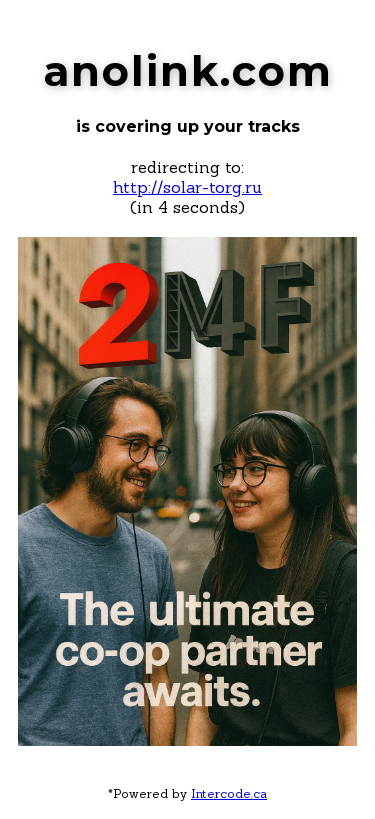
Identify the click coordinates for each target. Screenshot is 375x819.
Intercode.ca (229, 793)
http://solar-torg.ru (187, 187)
